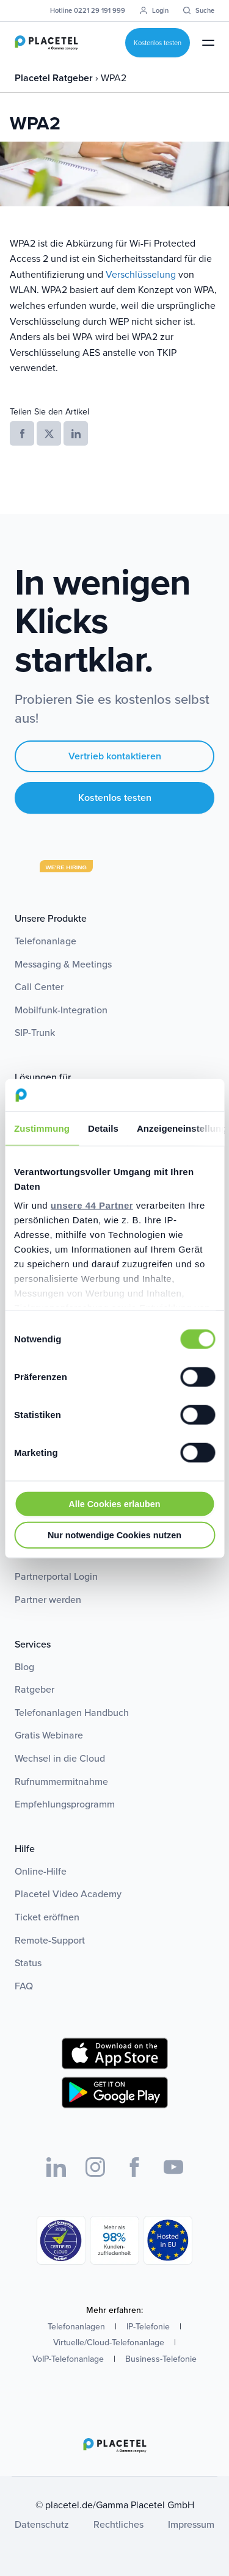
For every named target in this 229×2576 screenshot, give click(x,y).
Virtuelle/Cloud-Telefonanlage (108, 2342)
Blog (24, 1667)
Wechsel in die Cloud (60, 1758)
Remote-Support (50, 1940)
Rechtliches (118, 2524)
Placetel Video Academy (68, 1894)
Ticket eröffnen (47, 1917)
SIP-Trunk (35, 1033)
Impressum (191, 2524)
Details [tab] (103, 1128)
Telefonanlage (45, 941)
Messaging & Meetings (63, 964)
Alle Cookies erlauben (114, 1503)
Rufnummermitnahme (61, 1782)
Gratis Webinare (49, 1735)
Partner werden (48, 1600)
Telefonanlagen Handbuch (72, 1713)
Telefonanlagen (76, 2326)
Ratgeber (34, 1689)
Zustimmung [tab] (42, 1128)
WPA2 (113, 78)
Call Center (39, 987)
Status (28, 1963)
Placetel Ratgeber (55, 78)
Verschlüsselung (141, 274)
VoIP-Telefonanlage (68, 2359)
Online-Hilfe (41, 1871)
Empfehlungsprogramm (65, 1804)
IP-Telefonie (148, 2326)
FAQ (24, 1986)
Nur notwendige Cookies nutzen (114, 1534)
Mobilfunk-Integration (61, 1010)
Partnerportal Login (56, 1576)
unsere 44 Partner (92, 1205)
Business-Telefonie (161, 2359)
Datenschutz (42, 2524)
